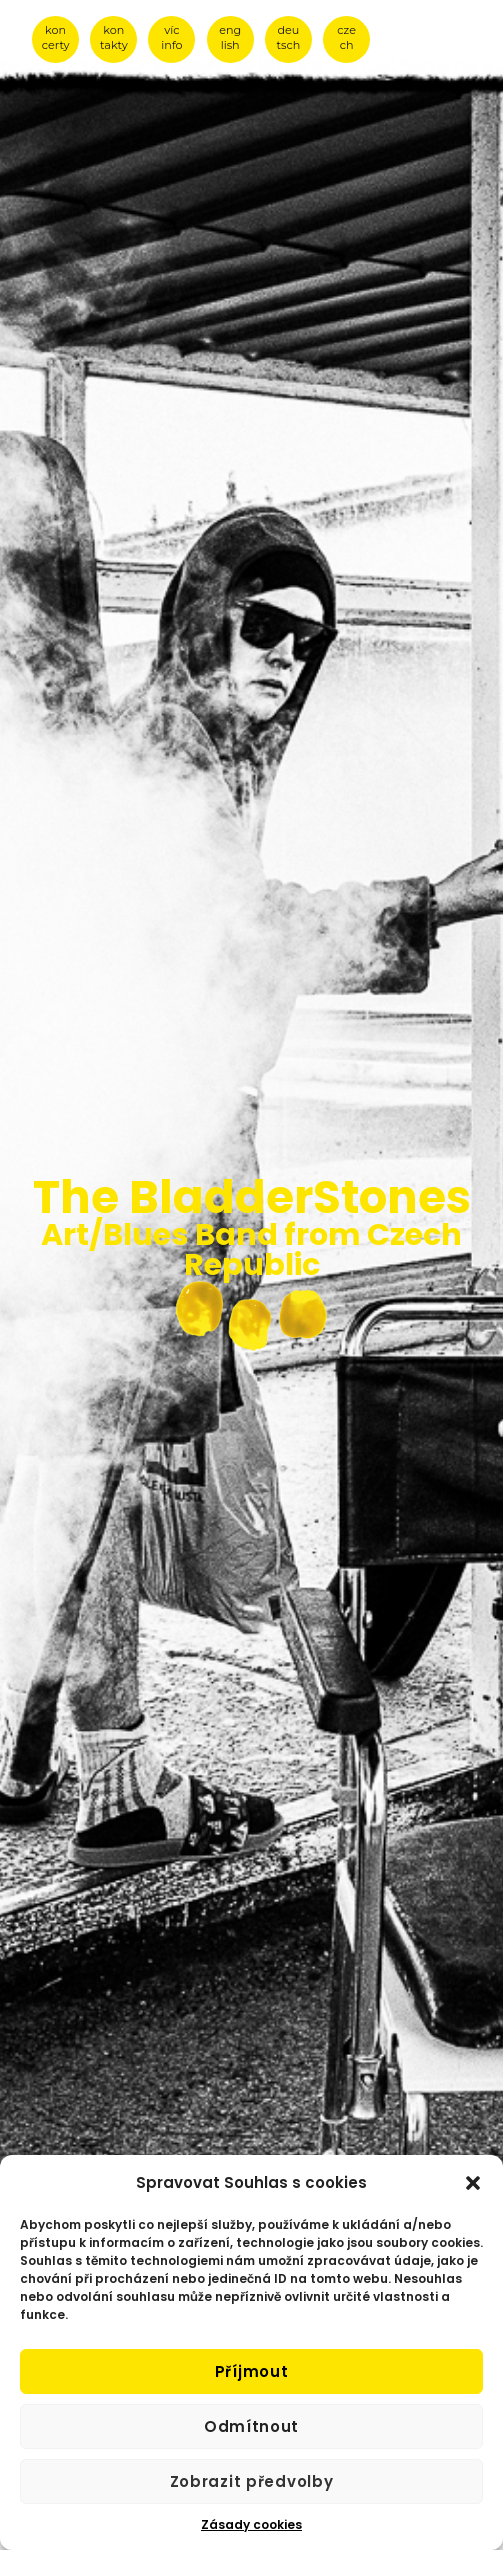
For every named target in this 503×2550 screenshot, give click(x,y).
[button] (473, 2183)
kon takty (114, 37)
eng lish (230, 37)
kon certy (56, 37)
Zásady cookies (251, 2524)
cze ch (346, 37)
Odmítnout (251, 2426)
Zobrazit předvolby (252, 2481)
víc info (171, 37)
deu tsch (289, 37)
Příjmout (252, 2371)
